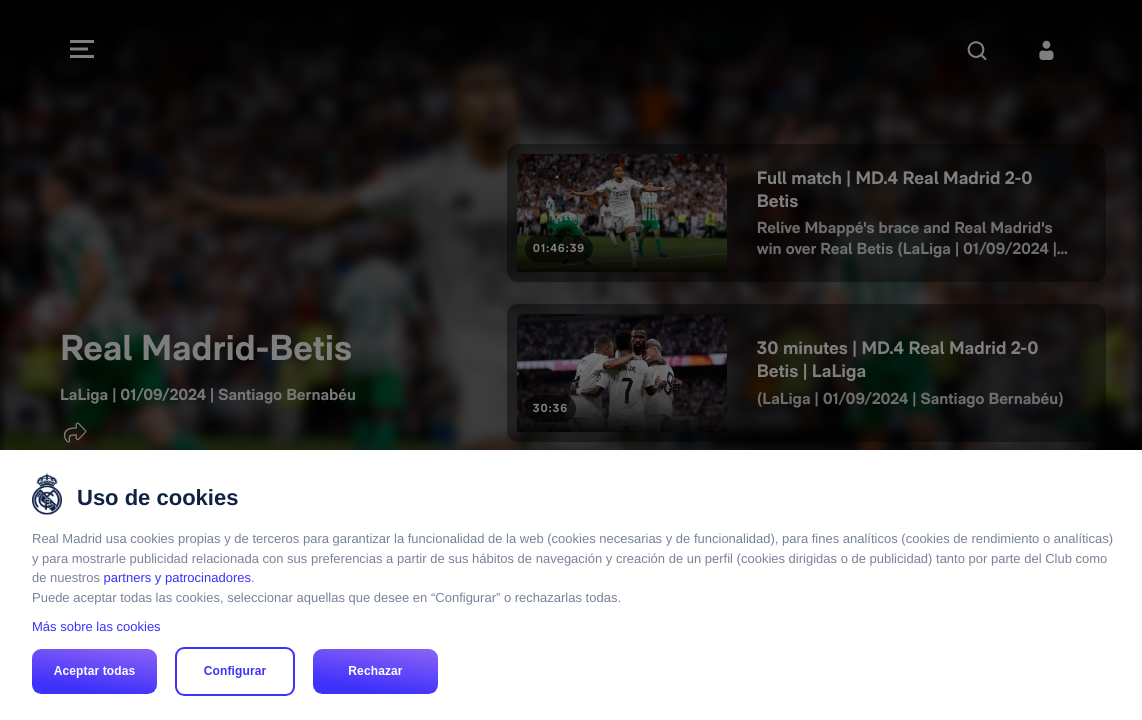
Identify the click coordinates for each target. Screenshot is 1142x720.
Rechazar (375, 671)
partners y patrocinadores (177, 577)
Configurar (235, 671)
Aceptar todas (95, 671)
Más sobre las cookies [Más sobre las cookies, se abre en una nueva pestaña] (96, 626)
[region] (571, 585)
